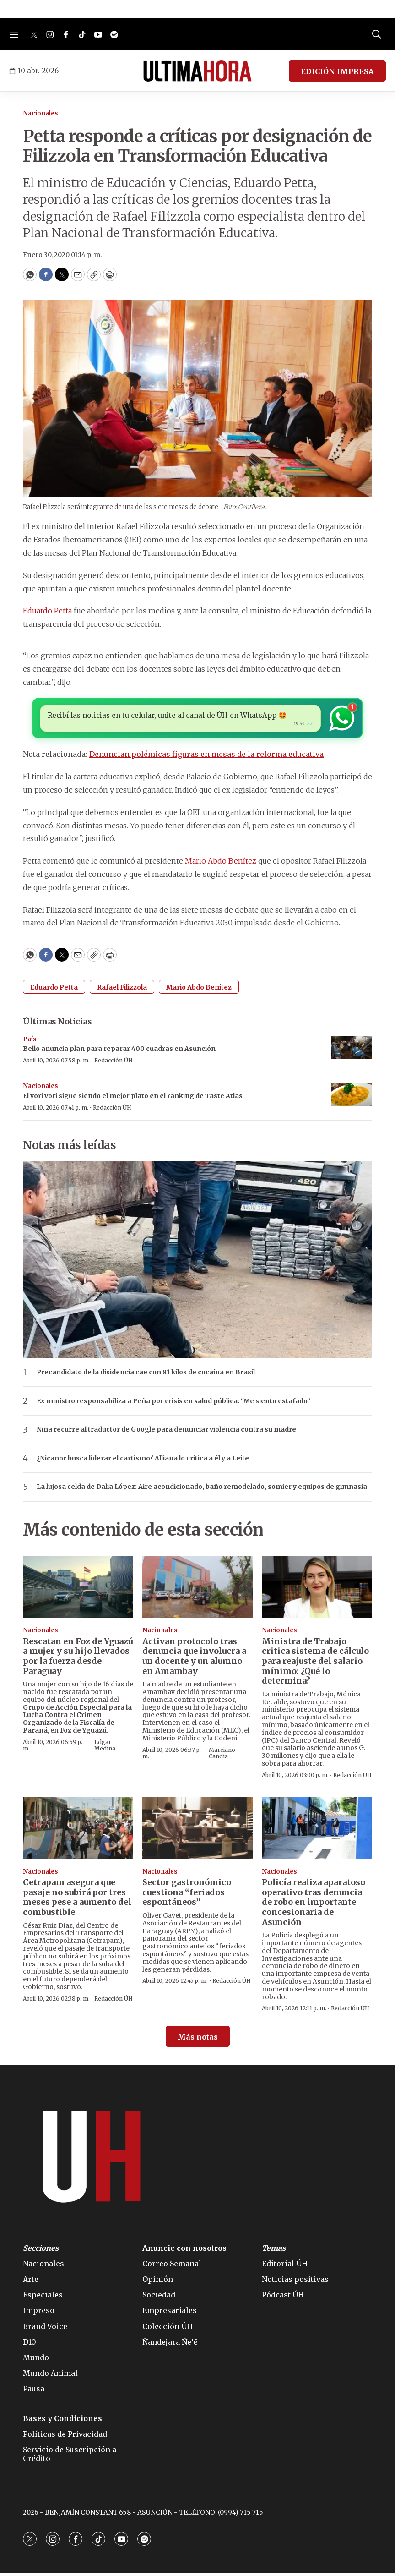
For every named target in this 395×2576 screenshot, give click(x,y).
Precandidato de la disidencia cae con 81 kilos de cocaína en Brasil (146, 1375)
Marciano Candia (222, 1755)
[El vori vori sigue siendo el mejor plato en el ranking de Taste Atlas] (351, 1097)
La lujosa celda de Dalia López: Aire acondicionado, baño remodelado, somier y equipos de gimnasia (202, 1489)
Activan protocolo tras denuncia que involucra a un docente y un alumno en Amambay (194, 1659)
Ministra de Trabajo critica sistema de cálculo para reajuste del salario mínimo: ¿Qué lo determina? (315, 1664)
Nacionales (40, 113)
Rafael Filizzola (122, 990)
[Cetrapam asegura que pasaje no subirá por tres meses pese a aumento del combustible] (78, 1830)
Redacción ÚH (113, 1063)
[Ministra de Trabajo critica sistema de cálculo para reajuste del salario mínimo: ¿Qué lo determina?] (317, 1589)
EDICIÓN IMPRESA (337, 71)
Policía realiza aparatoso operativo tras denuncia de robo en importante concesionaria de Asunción (313, 1905)
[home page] (197, 71)
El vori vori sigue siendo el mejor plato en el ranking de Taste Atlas (133, 1098)
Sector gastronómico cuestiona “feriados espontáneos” (186, 1895)
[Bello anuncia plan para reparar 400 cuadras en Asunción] (351, 1049)
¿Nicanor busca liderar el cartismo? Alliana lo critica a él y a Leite (143, 1461)
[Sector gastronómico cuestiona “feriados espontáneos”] (197, 1830)
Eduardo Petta (47, 610)
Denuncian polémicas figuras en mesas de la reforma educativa (206, 756)
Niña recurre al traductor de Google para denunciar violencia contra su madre (166, 1432)
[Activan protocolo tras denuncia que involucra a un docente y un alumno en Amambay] (197, 1589)
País (30, 1041)
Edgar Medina (104, 1747)
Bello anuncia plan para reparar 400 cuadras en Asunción (119, 1051)
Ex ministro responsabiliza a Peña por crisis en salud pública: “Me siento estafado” (173, 1403)
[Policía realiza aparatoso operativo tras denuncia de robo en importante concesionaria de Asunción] (317, 1830)
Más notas (198, 2039)
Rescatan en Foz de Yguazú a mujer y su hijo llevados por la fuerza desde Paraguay (78, 1659)
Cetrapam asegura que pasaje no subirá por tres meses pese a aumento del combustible (77, 1900)
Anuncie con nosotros (184, 2250)
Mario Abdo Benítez (220, 863)
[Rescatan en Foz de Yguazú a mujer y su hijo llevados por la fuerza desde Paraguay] (78, 1589)
